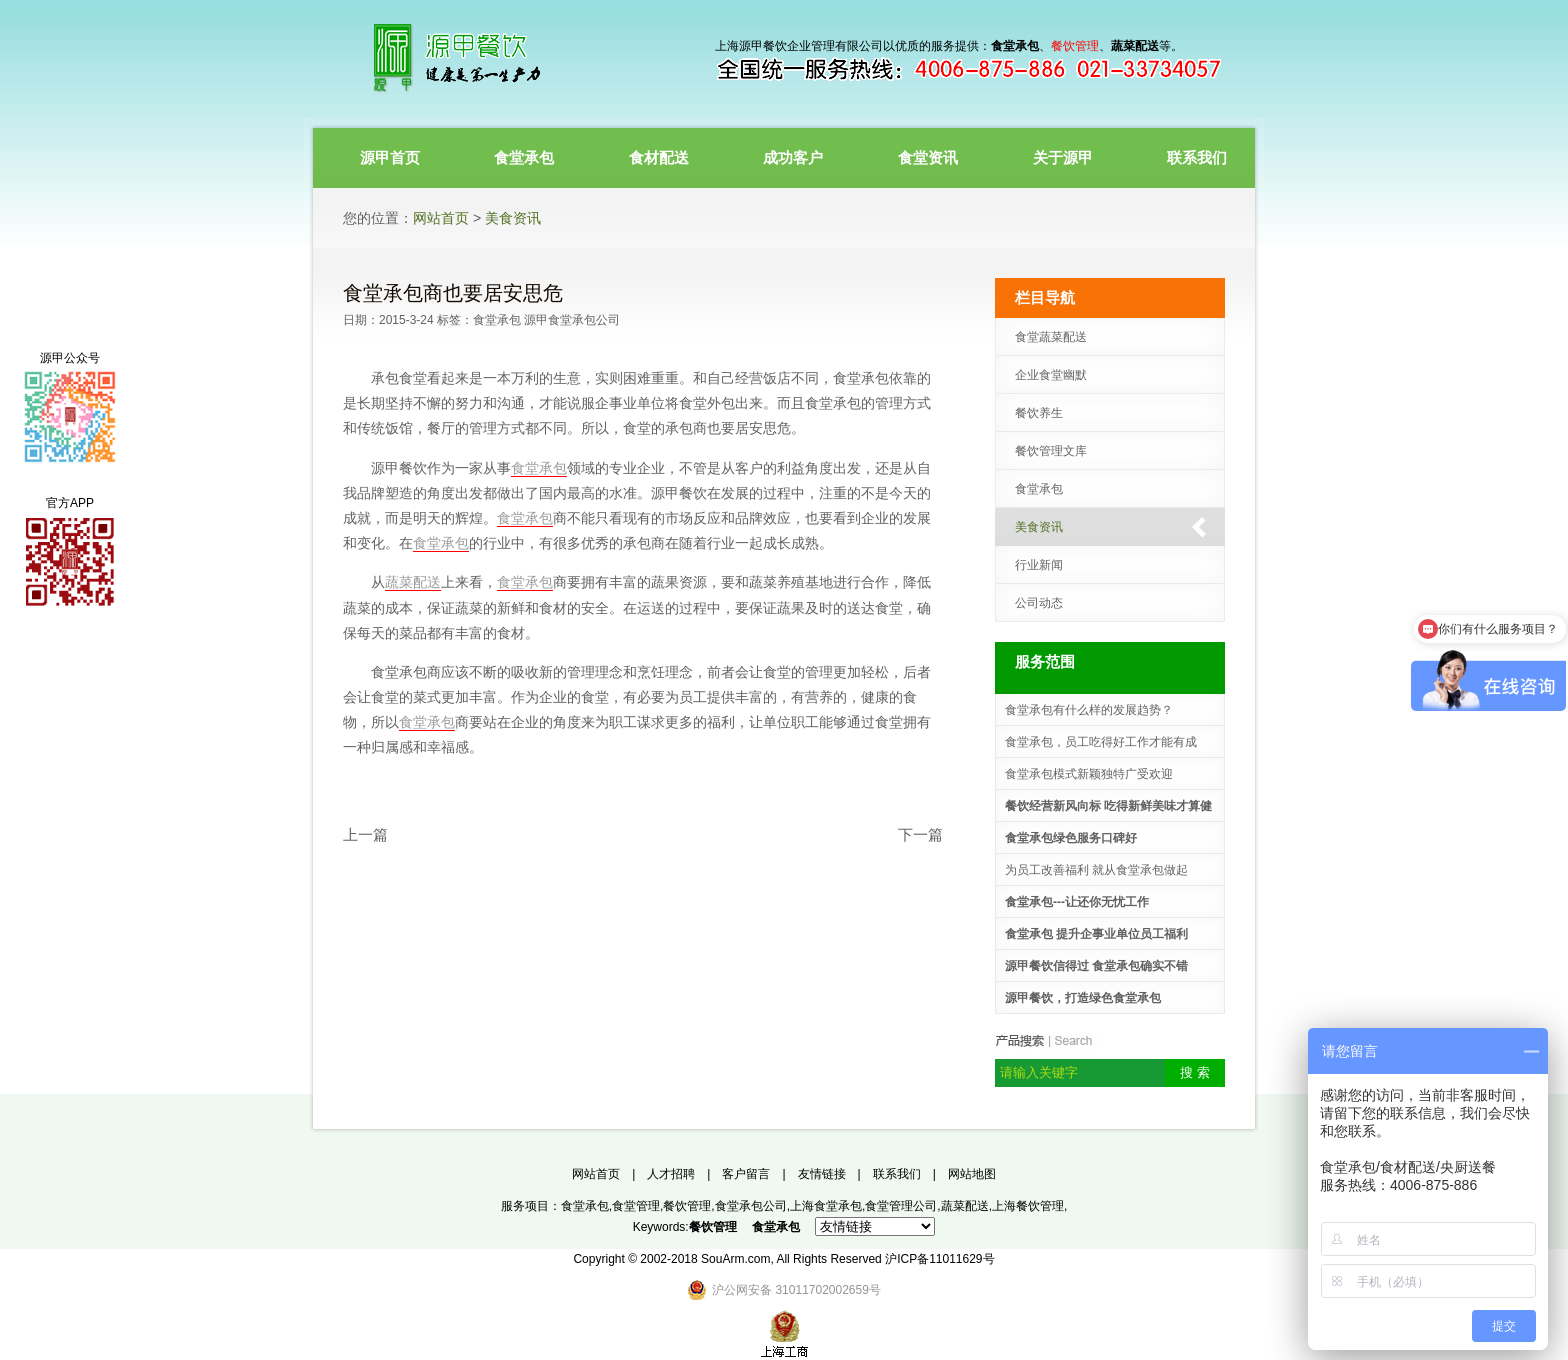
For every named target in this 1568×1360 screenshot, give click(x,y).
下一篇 (920, 834)
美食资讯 (513, 218)
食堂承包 (497, 320)
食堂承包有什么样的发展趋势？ (1089, 710)
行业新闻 (1039, 565)
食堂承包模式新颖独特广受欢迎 (1089, 774)
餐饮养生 (1039, 413)
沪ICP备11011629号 (939, 1259)
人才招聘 (671, 1174)
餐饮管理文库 (1051, 451)
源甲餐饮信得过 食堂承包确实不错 (1096, 966)
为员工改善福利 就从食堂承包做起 (1096, 870)
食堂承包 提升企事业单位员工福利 (1096, 934)
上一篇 (365, 834)
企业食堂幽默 (1051, 375)
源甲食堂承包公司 (572, 320)
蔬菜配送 (413, 582)
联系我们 (897, 1174)
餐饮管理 (687, 1206)
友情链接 (822, 1174)
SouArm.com (735, 1259)
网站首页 (441, 218)
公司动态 (1039, 603)
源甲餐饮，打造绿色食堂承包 (1083, 998)
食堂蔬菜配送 (1051, 337)
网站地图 (972, 1174)
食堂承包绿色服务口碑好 (1071, 838)
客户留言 (746, 1174)
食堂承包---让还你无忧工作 (1077, 902)
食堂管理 (636, 1206)
